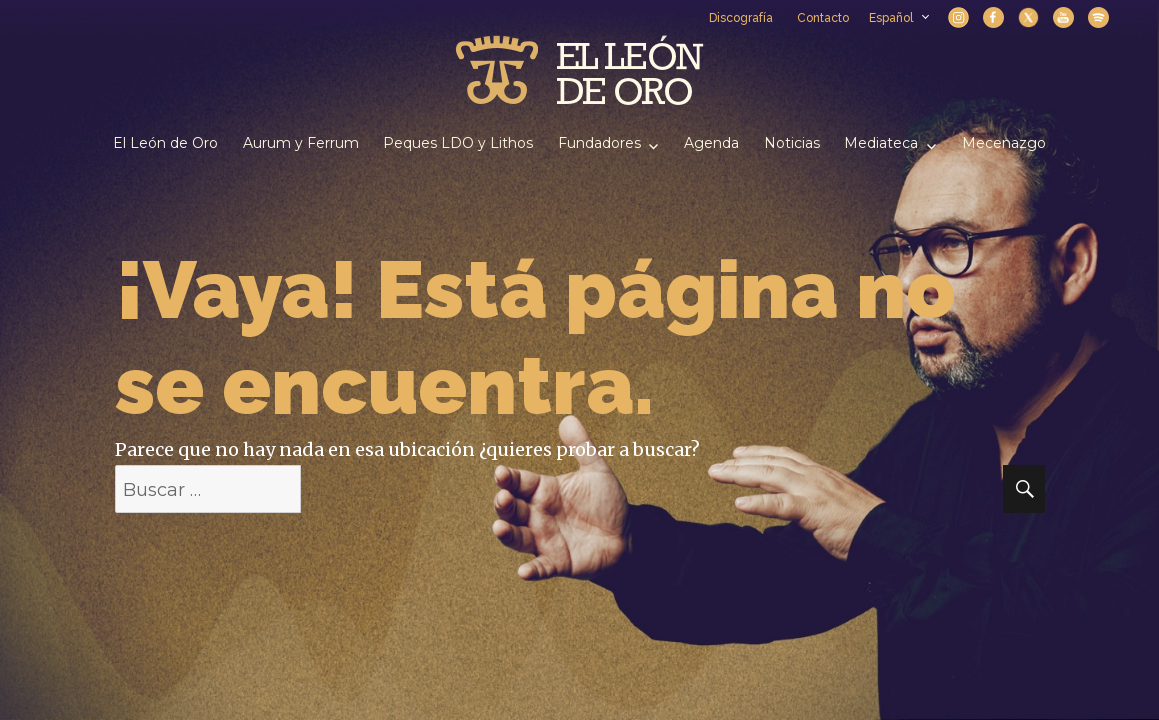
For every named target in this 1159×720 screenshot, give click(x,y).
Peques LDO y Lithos (458, 143)
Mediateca (881, 143)
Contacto (823, 18)
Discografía (741, 18)
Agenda (711, 143)
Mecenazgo (1004, 143)
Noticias (792, 143)
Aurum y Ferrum (301, 143)
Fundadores (599, 143)
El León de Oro (165, 143)
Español (898, 18)
